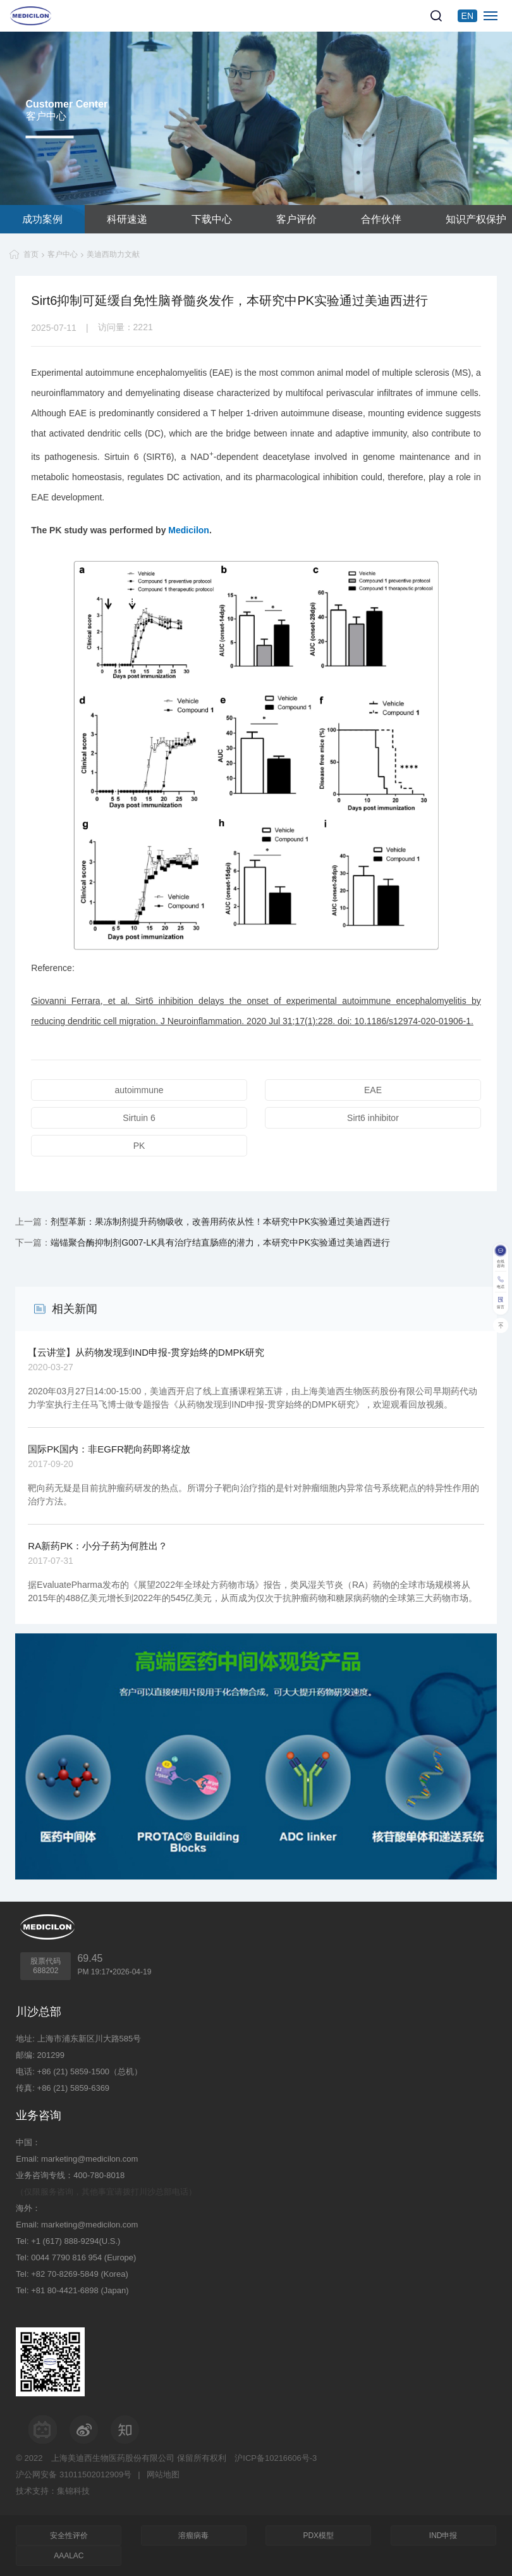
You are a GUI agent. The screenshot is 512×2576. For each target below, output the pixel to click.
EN (467, 16)
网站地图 (163, 2474)
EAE (373, 1090)
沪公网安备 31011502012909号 (73, 2474)
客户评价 (296, 219)
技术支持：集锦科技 (53, 2491)
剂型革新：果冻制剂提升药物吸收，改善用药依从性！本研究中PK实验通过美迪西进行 (220, 1222)
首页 (31, 254)
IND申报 (443, 2535)
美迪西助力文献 (113, 254)
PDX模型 (318, 2535)
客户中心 (62, 254)
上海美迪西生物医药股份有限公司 (112, 2458)
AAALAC (68, 2555)
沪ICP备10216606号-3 (276, 2458)
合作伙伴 (381, 219)
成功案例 (42, 219)
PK (139, 1146)
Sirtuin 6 (139, 1118)
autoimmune (139, 1090)
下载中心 (212, 219)
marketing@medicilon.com (89, 2159)
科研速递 (127, 219)
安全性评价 (69, 2535)
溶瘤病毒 (193, 2535)
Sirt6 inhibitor (373, 1118)
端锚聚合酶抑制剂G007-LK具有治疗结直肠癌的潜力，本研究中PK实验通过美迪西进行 (220, 1242)
